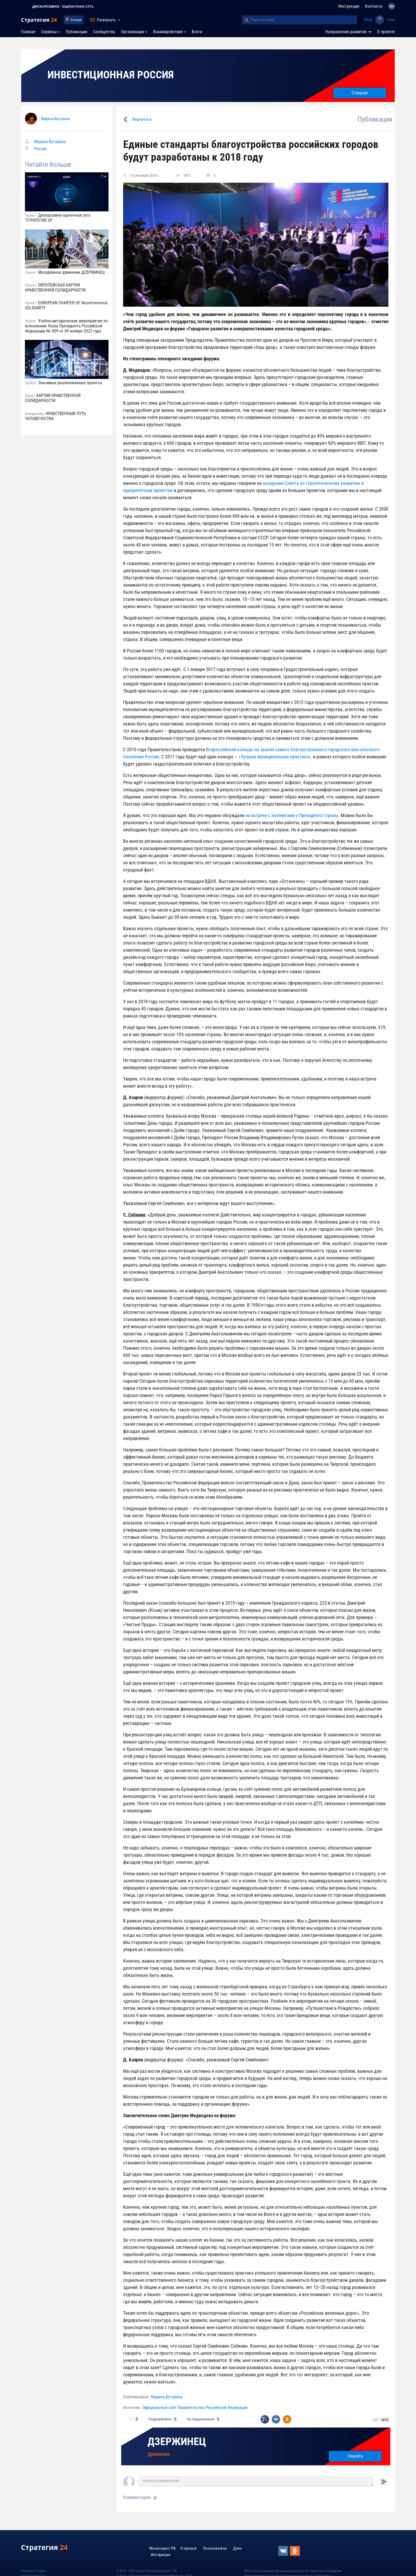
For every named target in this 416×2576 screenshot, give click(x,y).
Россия (76, 20)
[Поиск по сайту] (304, 19)
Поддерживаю (160, 2419)
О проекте (386, 31)
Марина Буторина (55, 118)
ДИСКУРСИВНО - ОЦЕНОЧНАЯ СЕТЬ (68, 6)
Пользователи (215, 2548)
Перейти (355, 2456)
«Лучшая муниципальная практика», (275, 756)
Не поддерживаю (201, 2419)
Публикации (76, 31)
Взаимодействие (168, 31)
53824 (391, 20)
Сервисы (49, 31)
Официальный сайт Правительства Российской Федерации (195, 2407)
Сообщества (104, 31)
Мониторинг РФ (162, 2548)
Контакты (374, 6)
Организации (132, 31)
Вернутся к (142, 119)
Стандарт (360, 92)
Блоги (197, 31)
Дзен (237, 2548)
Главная (28, 31)
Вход (368, 19)
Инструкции (348, 6)
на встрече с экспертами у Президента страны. (292, 815)
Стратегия (39, 19)
